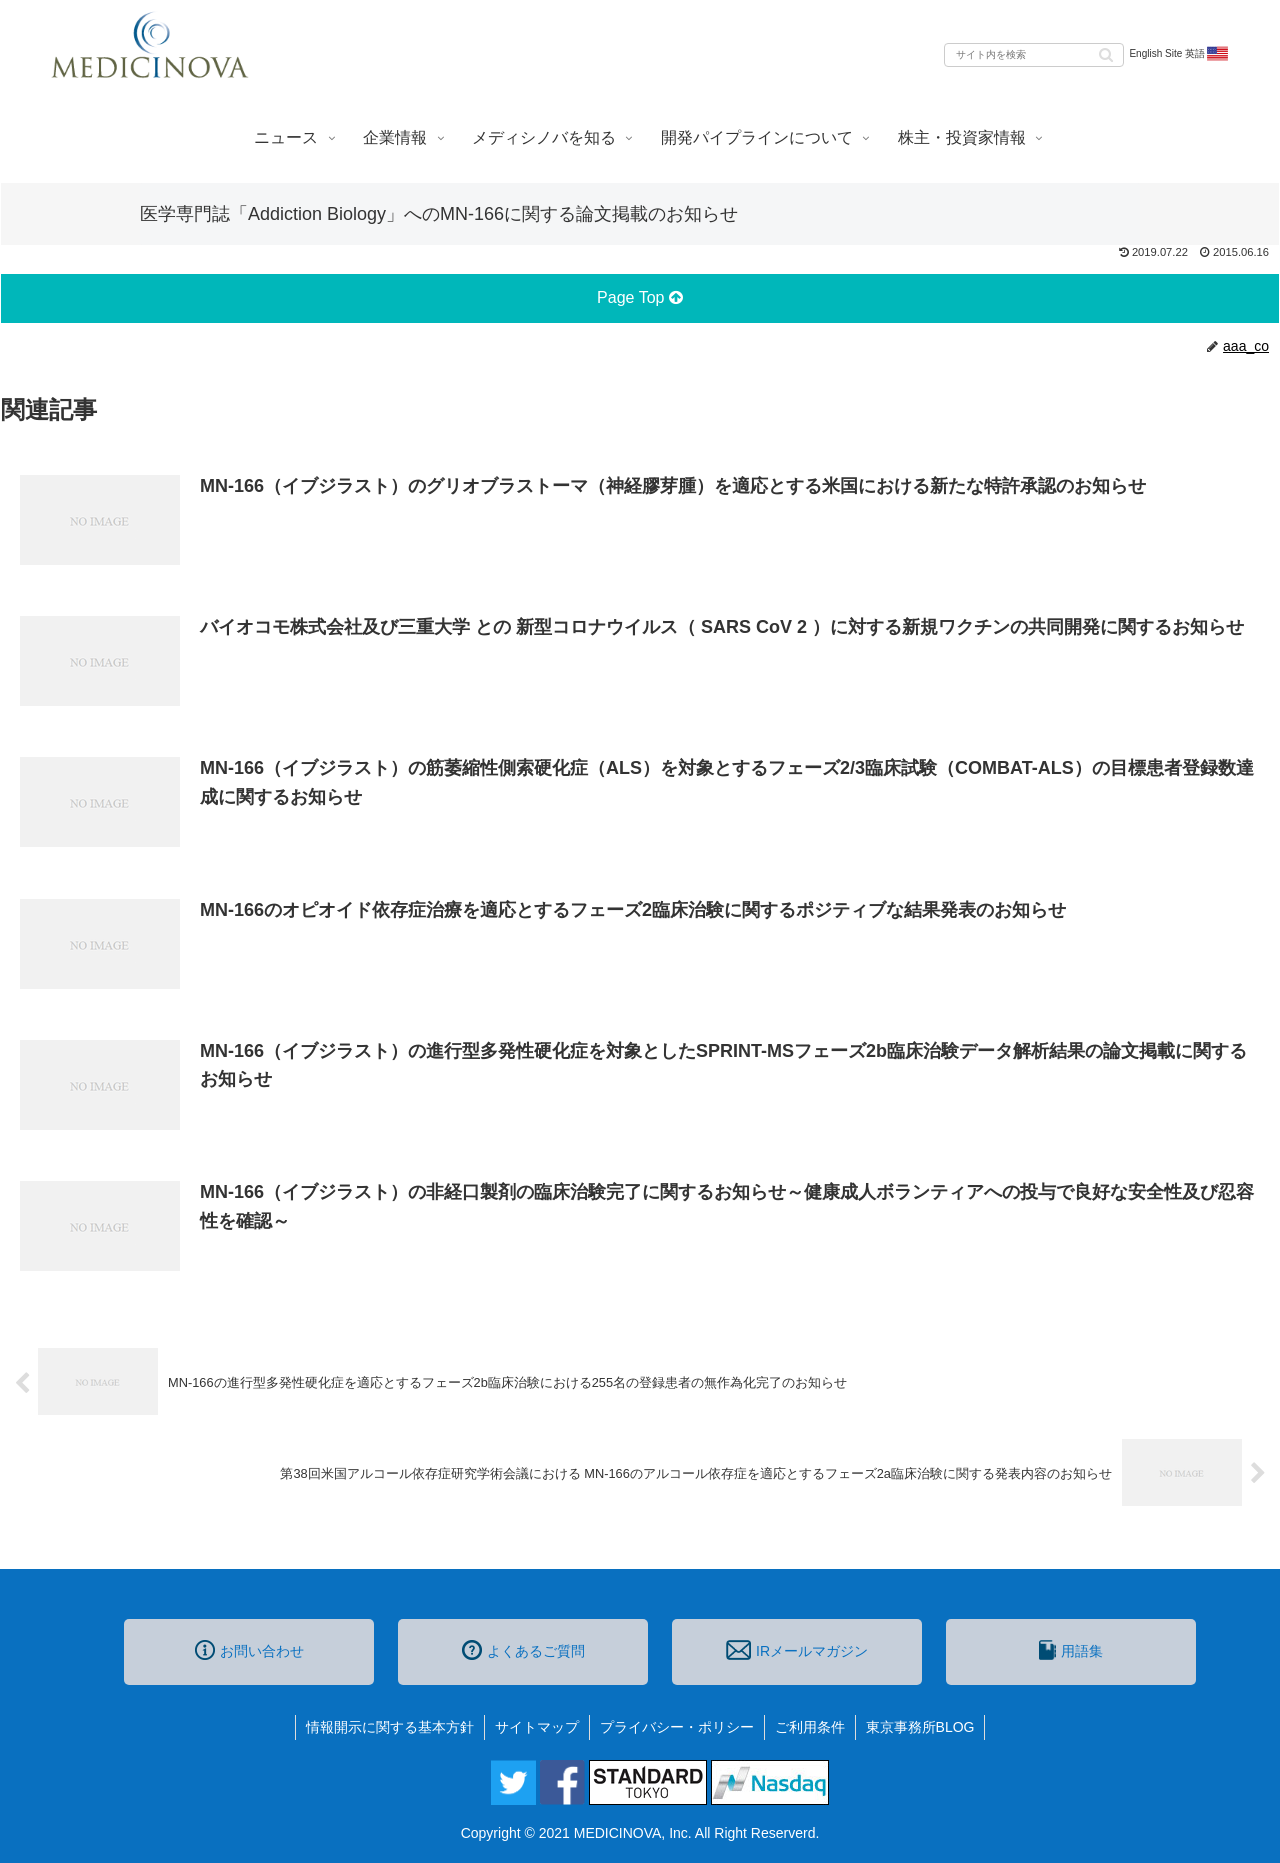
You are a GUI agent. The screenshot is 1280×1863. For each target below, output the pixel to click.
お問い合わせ (249, 1650)
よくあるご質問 (523, 1650)
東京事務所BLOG (920, 1727)
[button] (1106, 53)
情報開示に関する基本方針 (390, 1727)
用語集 (1071, 1650)
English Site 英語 (1179, 54)
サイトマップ (537, 1727)
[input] (1034, 55)
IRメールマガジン (797, 1650)
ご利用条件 (810, 1727)
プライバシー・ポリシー (677, 1727)
